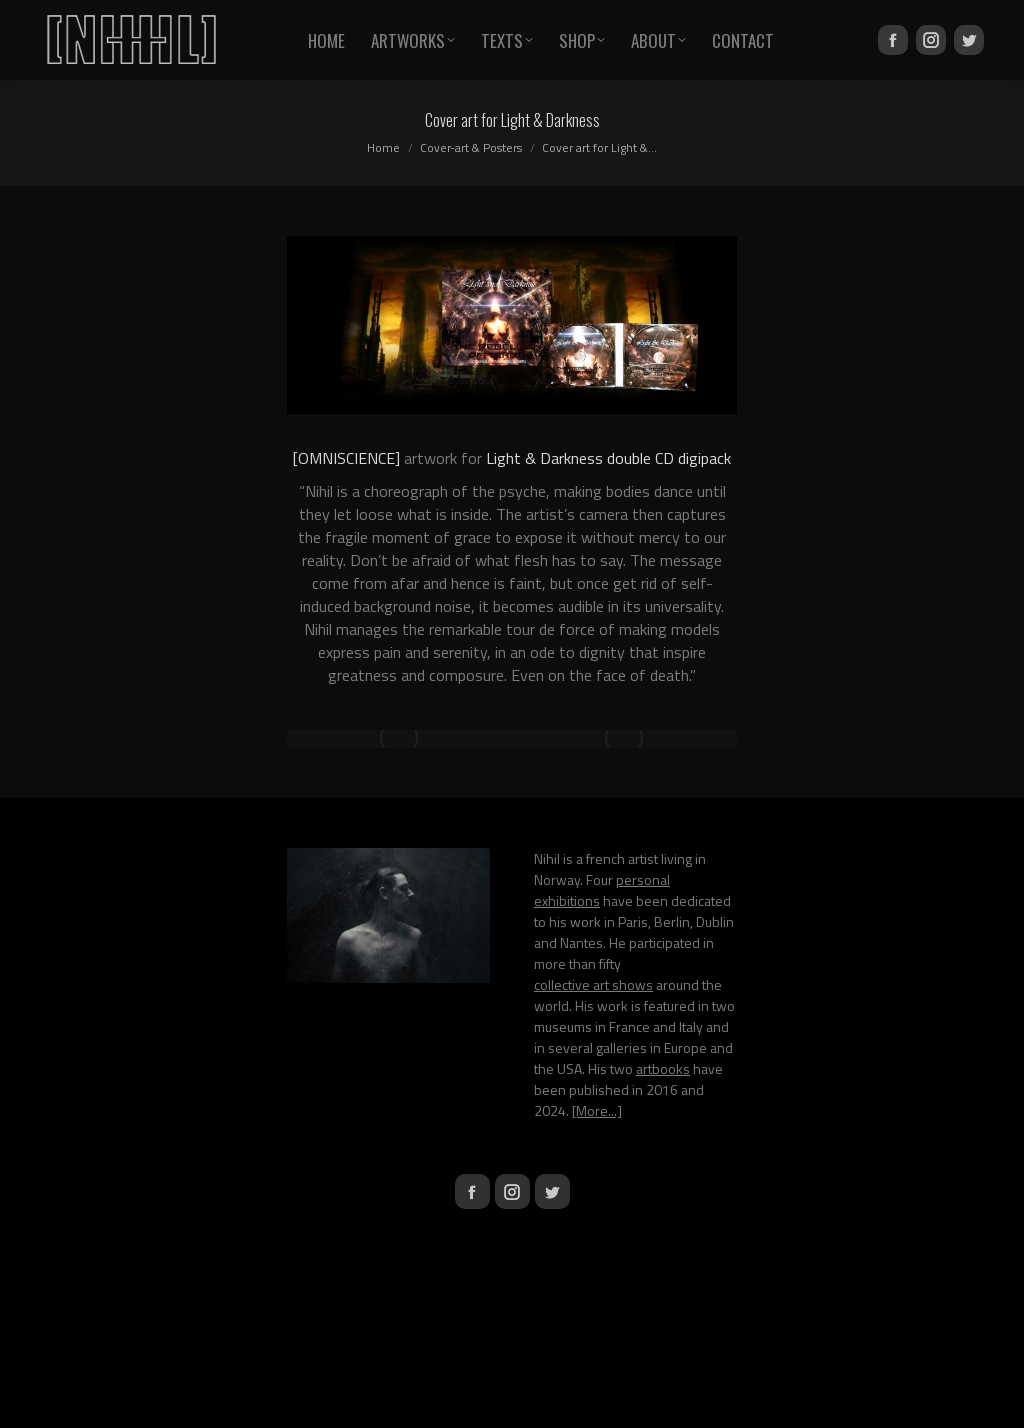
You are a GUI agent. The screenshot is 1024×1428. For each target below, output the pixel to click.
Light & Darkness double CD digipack (608, 458)
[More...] (597, 1110)
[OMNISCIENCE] (346, 458)
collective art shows (593, 984)
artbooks (663, 1068)
